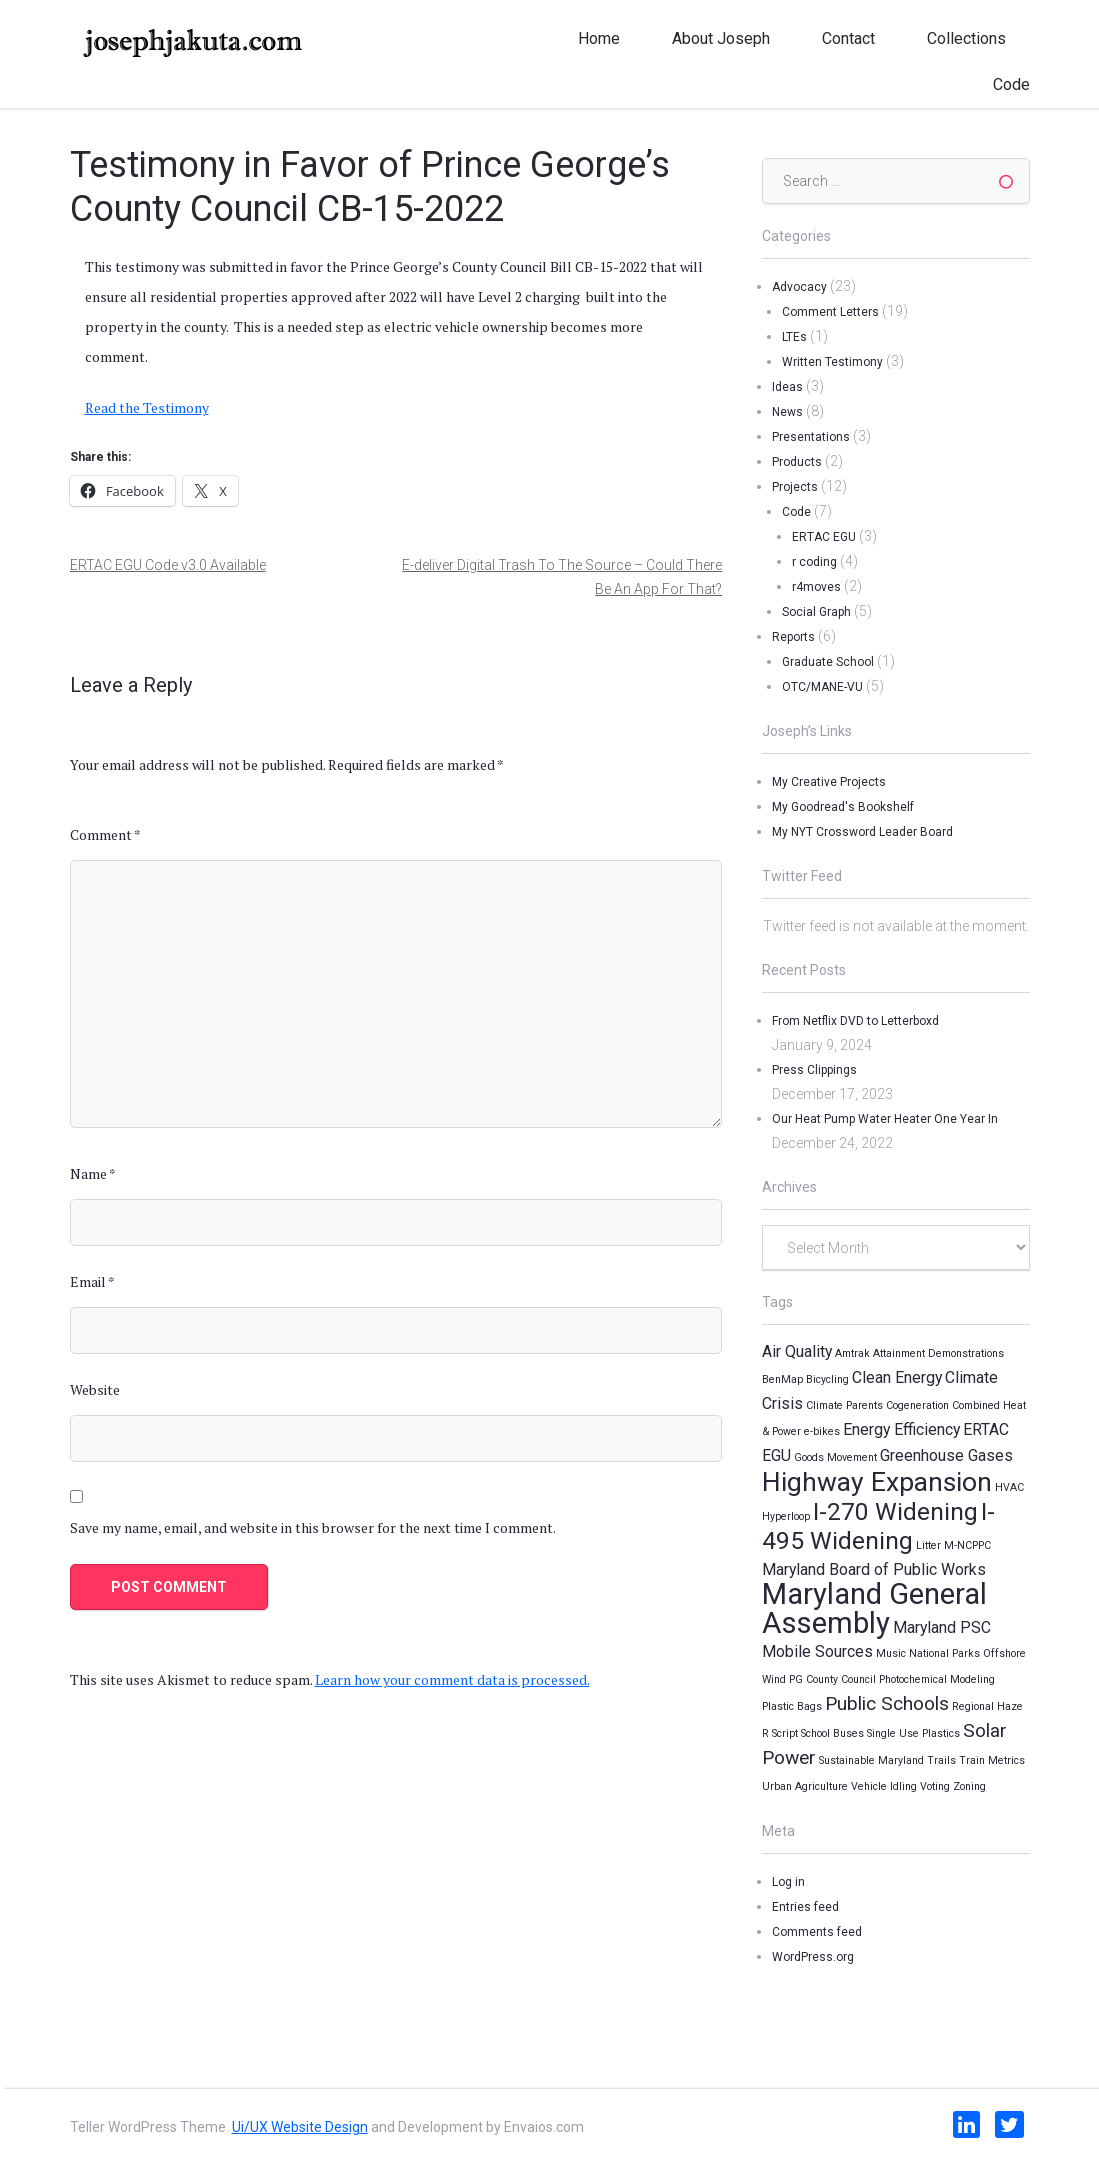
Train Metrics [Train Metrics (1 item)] (992, 1760)
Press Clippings (814, 1070)
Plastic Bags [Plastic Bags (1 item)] (792, 1706)
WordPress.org (813, 1957)
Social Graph (816, 612)
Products (797, 462)
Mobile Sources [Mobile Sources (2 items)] (817, 1651)
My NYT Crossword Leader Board (862, 832)
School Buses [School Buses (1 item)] (832, 1733)
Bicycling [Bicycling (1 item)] (827, 1379)
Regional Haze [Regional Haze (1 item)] (987, 1706)
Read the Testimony (147, 407)
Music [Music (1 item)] (891, 1653)
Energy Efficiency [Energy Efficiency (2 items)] (901, 1429)
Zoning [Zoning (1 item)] (969, 1786)
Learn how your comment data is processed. (452, 1679)
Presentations (811, 437)
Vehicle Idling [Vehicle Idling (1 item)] (884, 1786)
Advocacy (799, 287)
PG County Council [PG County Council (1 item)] (832, 1679)
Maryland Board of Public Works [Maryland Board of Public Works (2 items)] (874, 1569)
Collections (966, 38)
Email (92, 1281)
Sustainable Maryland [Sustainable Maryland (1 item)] (871, 1760)
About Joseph (721, 38)
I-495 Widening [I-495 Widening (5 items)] (878, 1526)
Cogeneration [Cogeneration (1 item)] (917, 1405)
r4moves (816, 587)
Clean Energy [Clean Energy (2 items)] (897, 1377)
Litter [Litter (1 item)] (928, 1545)
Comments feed (817, 1932)
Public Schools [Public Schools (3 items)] (887, 1703)
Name (93, 1173)
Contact (848, 38)
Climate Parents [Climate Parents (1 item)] (844, 1405)
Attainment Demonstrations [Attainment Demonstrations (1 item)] (938, 1353)
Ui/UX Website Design (300, 2127)
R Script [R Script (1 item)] (780, 1733)
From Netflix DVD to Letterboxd (855, 1021)
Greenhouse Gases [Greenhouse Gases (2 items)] (946, 1455)
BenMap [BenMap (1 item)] (782, 1379)
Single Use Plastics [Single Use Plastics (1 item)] (913, 1733)
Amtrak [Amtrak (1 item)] (852, 1353)
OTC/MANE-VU (822, 687)
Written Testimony (832, 362)
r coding (814, 562)
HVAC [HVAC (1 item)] (1009, 1487)
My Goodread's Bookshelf (843, 807)
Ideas (787, 387)
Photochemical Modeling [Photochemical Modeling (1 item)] (937, 1679)
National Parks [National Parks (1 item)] (944, 1653)
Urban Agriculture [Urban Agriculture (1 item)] (805, 1786)
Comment (105, 834)
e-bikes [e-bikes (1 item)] (822, 1431)
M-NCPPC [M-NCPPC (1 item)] (967, 1545)
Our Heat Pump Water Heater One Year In (885, 1119)
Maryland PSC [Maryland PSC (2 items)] (942, 1627)
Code (1011, 84)
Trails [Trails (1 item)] (941, 1760)
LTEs (794, 337)
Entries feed (805, 1907)
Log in (788, 1882)
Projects (795, 487)
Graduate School (828, 662)
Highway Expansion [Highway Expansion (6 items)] (877, 1481)
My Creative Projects (829, 782)
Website (95, 1389)
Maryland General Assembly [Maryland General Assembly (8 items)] (874, 1608)
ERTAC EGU (824, 537)
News (787, 412)
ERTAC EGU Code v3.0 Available (168, 565)
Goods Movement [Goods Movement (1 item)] (835, 1457)
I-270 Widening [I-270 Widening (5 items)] (895, 1511)
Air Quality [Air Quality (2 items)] (797, 1351)
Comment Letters (830, 312)
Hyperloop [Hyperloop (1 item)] (786, 1516)
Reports (793, 637)
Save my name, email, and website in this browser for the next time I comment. (313, 1527)
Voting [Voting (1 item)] (935, 1786)
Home (599, 38)
